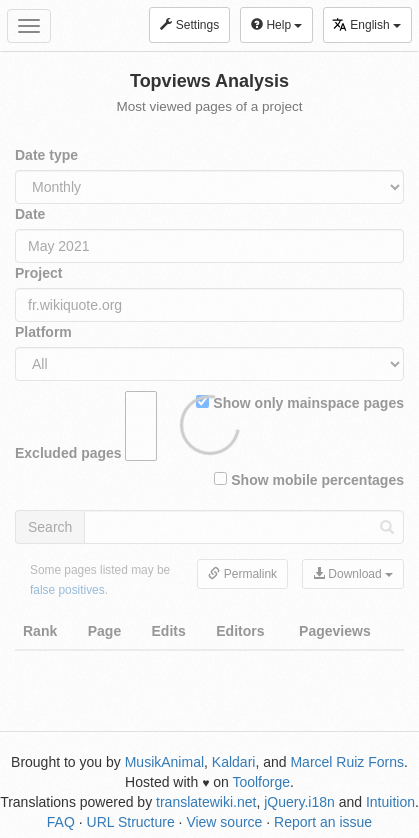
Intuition (390, 802)
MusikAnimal (164, 762)
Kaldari (234, 762)
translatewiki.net (206, 802)
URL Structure (131, 822)
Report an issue (323, 822)
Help (276, 25)
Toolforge (261, 782)
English (366, 24)
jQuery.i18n (299, 802)
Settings (189, 25)
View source (224, 822)
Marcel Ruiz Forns (347, 762)
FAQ (61, 822)
